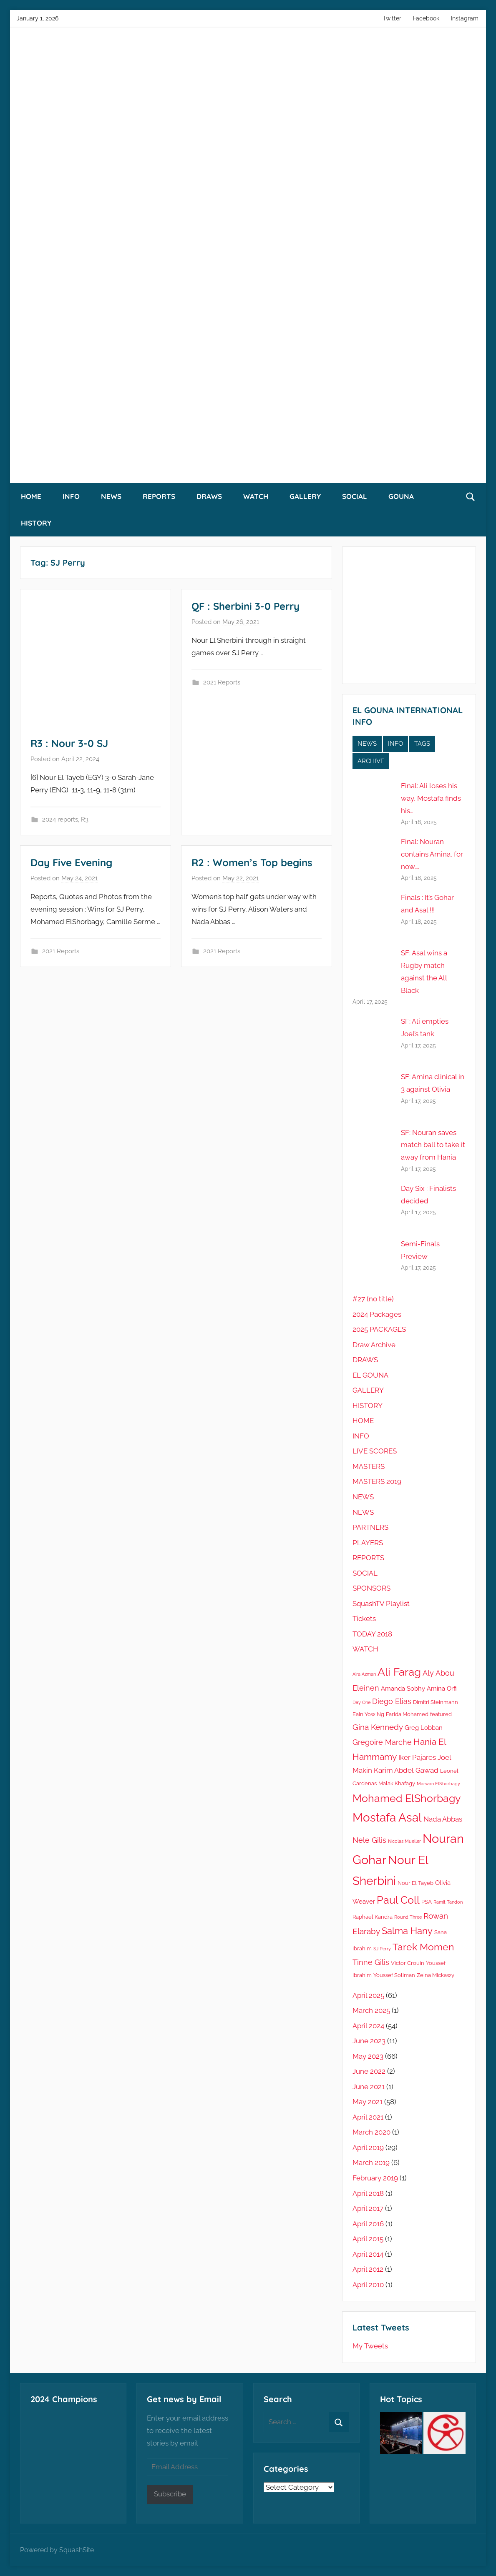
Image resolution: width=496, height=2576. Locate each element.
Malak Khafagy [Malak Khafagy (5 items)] (396, 1783)
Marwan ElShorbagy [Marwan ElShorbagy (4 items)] (438, 1783)
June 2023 (368, 2041)
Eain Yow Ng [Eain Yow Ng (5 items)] (368, 1714)
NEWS (111, 496)
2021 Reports (221, 682)
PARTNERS (370, 1527)
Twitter (392, 18)
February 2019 (375, 2178)
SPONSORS (371, 1588)
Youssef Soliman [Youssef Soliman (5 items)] (394, 1975)
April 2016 (368, 2224)
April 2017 (367, 2208)
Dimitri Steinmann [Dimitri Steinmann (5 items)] (435, 1702)
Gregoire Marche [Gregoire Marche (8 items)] (382, 1742)
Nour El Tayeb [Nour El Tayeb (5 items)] (415, 1883)
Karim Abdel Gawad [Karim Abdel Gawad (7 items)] (406, 1770)
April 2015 (367, 2239)
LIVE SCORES (374, 1451)
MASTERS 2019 (376, 1481)
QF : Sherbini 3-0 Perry (245, 606)
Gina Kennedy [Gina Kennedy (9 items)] (377, 1727)
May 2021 (367, 2101)
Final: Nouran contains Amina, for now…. (432, 854)
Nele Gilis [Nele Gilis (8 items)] (369, 1840)
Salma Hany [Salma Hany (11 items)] (407, 1931)
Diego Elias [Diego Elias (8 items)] (391, 1701)
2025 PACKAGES (379, 1329)
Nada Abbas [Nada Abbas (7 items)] (442, 1819)
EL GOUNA (370, 1375)
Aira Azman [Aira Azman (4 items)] (364, 1673)
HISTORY (36, 523)
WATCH (255, 496)
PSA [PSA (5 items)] (426, 1902)
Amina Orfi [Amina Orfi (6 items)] (442, 1688)
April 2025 (368, 1995)
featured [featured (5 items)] (441, 1714)
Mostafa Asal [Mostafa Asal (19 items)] (387, 1817)
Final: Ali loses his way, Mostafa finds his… (431, 798)
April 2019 (368, 2147)
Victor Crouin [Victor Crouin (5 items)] (407, 1963)
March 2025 (371, 2010)
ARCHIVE (371, 761)
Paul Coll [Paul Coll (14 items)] (398, 1900)
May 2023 (367, 2056)
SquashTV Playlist (381, 1603)
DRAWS (209, 496)
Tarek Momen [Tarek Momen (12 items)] (423, 1947)
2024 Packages (376, 1314)
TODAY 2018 (372, 1634)
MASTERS (368, 1466)
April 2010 (368, 2284)
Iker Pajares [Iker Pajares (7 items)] (417, 1757)
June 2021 (368, 2086)
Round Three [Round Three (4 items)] (408, 1916)
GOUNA (401, 496)
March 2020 (371, 2132)
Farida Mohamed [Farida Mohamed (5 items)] (407, 1714)
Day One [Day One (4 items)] (361, 1702)
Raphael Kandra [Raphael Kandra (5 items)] (372, 1917)
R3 (84, 819)
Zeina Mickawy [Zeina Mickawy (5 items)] (435, 1975)
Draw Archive (373, 1345)
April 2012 (367, 2269)
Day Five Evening (71, 862)
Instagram (464, 18)
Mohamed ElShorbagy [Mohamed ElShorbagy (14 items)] (406, 1798)
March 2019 (371, 2162)
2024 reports (60, 819)
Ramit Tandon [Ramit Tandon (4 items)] (448, 1901)
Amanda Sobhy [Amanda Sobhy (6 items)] (403, 1688)
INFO (71, 496)
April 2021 (367, 2117)
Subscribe (170, 2494)
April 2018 (368, 2193)
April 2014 (367, 2254)
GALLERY (305, 496)
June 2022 (368, 2071)
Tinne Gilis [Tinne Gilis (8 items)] (370, 1962)
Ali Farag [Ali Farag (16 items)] (399, 1671)
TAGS (422, 743)
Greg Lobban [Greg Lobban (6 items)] (424, 1728)
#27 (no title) (373, 1299)
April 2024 (368, 2026)
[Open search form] (470, 496)
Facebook (426, 18)
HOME (31, 496)
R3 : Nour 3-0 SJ (69, 743)
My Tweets (370, 2346)
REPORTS (159, 496)
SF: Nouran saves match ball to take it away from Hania (433, 1145)
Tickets (364, 1618)
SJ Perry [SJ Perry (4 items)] (382, 1948)
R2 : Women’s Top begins (251, 862)
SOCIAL (354, 496)
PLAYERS (367, 1543)
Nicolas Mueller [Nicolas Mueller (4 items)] (404, 1841)
